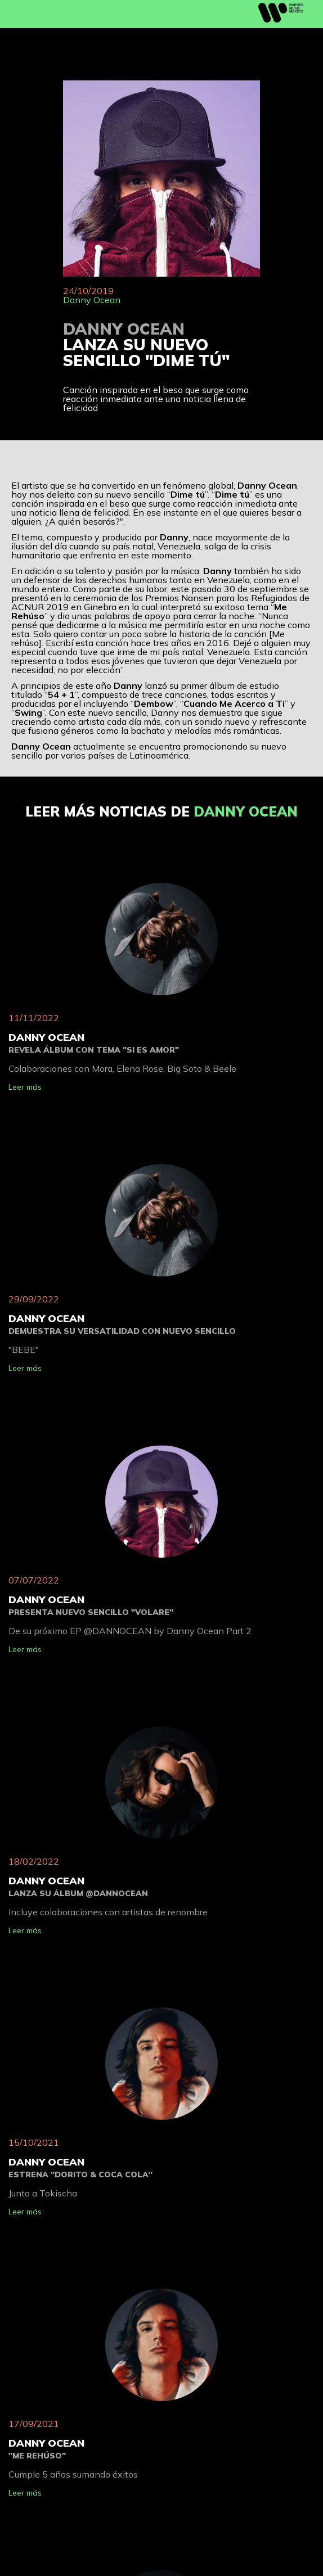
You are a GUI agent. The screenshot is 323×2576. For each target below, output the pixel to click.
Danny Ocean (91, 299)
